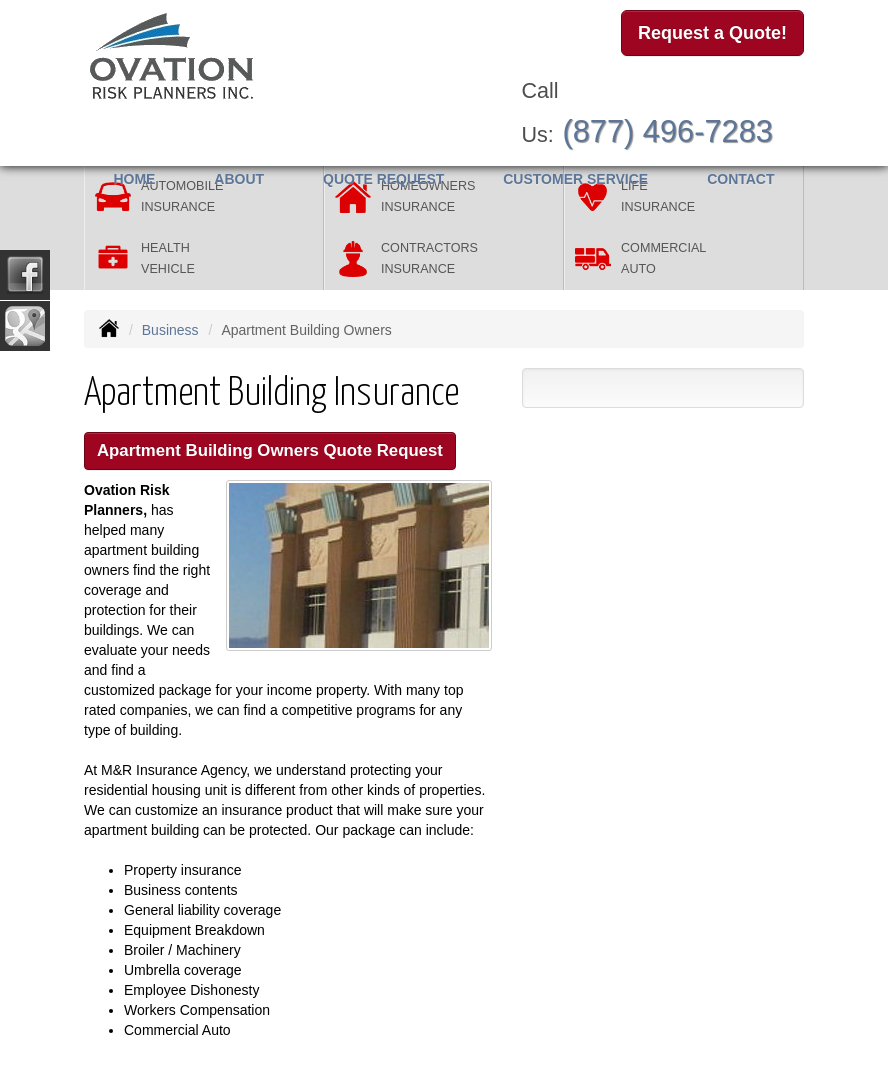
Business (170, 330)
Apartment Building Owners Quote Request (270, 450)
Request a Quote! (712, 33)
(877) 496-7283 (667, 131)
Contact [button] (740, 179)
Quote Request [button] (383, 179)
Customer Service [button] (575, 179)
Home (134, 179)
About (239, 179)
